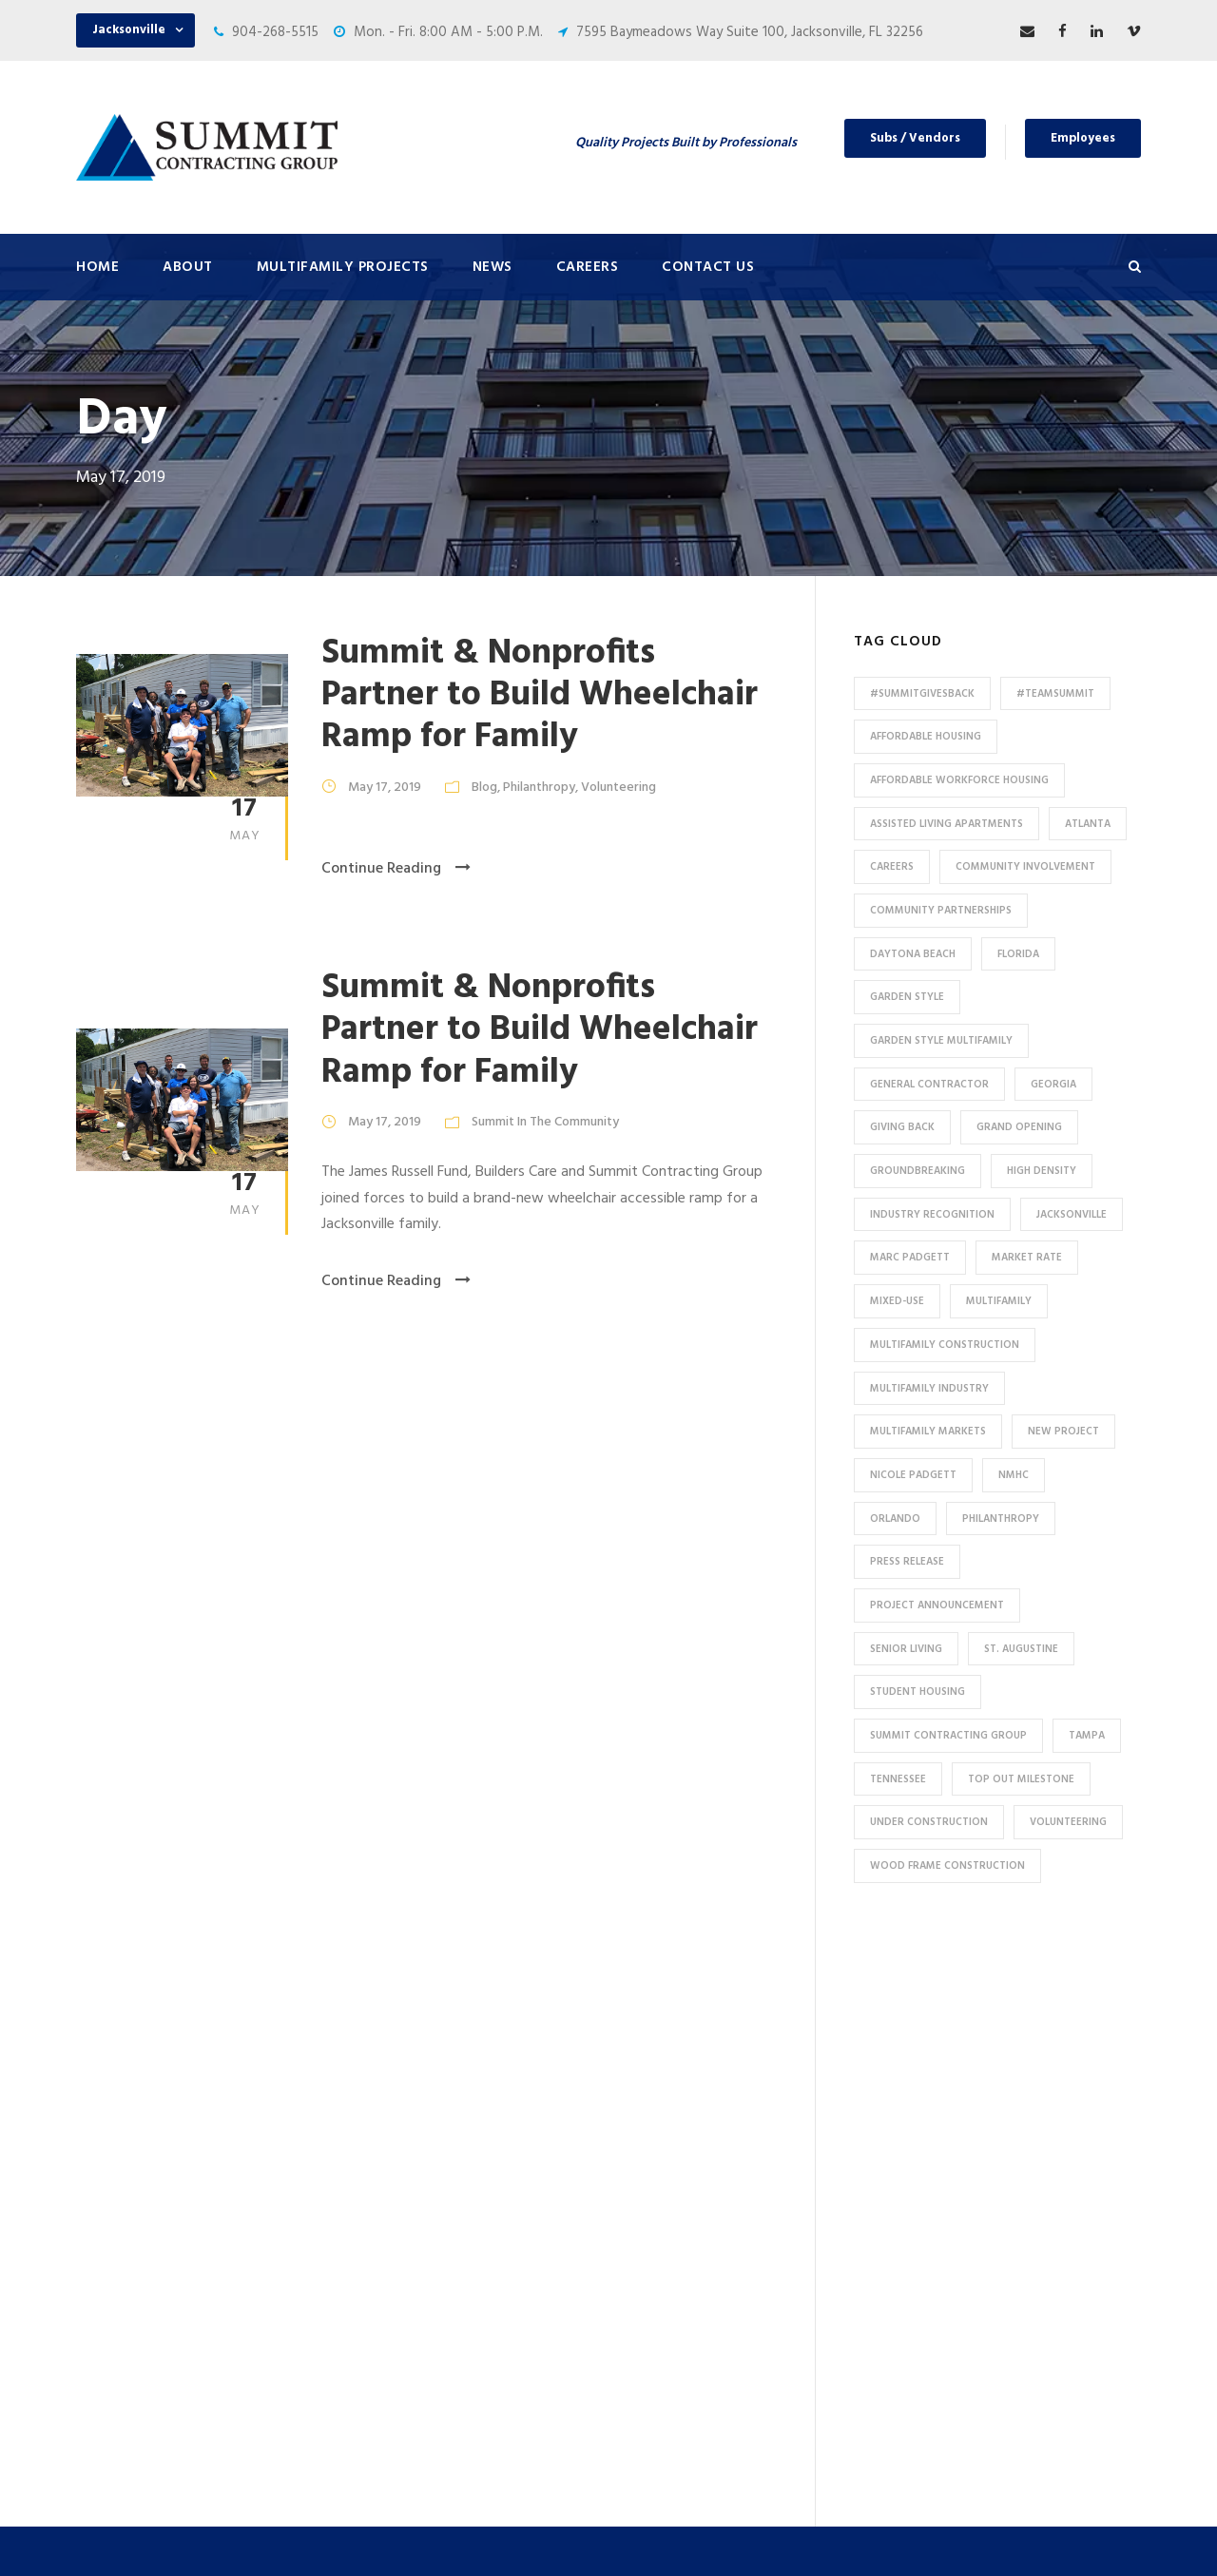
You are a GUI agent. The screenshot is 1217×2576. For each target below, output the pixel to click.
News (492, 267)
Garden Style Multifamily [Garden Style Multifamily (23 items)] (941, 1040)
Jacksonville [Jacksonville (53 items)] (1071, 1214)
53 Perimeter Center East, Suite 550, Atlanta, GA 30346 (1008, 2264)
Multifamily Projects (343, 267)
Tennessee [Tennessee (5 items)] (898, 1779)
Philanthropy (539, 787)
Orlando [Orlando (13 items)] (895, 1519)
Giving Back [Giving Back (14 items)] (902, 1127)
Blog (484, 787)
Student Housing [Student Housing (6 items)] (917, 1692)
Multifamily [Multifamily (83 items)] (999, 1301)
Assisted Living (412, 2224)
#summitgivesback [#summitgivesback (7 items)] (922, 693)
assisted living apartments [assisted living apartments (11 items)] (946, 824)
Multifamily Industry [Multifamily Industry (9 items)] (929, 1388)
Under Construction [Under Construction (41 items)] (929, 1822)
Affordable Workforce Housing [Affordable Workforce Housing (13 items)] (959, 780)
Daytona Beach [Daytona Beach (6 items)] (913, 954)
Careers (587, 267)
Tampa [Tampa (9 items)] (1087, 1735)
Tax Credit (397, 2287)
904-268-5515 (275, 32)
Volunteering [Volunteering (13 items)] (1068, 1822)
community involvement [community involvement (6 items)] (1025, 866)
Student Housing (418, 2412)
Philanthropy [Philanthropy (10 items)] (1000, 1519)
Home (97, 267)
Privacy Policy (776, 2536)
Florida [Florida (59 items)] (1018, 954)
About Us (668, 2020)
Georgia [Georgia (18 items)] (1053, 1084)
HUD (378, 2255)
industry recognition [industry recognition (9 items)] (932, 1214)
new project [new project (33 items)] (1063, 1431)
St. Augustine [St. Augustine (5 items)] (1021, 1649)
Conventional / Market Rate (451, 2098)
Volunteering (618, 787)
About (188, 267)
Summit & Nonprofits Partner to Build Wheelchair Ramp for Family (539, 695)
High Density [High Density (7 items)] (1041, 1171)
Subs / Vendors (915, 138)
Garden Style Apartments (444, 2130)
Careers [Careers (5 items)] (892, 866)
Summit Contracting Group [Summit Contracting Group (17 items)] (948, 1735)
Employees (1083, 138)
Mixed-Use (398, 2318)
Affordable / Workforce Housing (464, 2349)
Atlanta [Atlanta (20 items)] (1088, 824)
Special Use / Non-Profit (439, 2381)
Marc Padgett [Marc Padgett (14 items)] (910, 1257)
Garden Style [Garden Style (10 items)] (907, 997)
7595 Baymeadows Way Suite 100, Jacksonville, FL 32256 (749, 32)
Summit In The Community (545, 1122)
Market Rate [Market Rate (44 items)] (1027, 1257)
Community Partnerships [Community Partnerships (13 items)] (941, 910)
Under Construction (427, 2067)
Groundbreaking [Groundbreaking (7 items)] (917, 1171)
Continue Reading (396, 868)
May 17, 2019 (384, 787)
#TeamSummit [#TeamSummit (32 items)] (1055, 693)
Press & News (681, 2051)
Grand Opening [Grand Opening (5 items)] (1019, 1127)
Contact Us (708, 267)
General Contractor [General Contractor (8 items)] (929, 1084)
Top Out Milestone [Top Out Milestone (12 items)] (1021, 1779)
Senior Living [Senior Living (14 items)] (906, 1649)
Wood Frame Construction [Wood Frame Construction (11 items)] (947, 1865)
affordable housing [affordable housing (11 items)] (925, 736)
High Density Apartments (443, 2161)
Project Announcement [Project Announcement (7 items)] (937, 1605)
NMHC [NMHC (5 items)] (1013, 1475)
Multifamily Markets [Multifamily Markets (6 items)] (928, 1431)
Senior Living (404, 2193)
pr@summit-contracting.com (1029, 2381)
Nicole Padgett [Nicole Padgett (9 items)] (913, 1475)
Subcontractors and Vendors (729, 2114)
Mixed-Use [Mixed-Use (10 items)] (897, 1301)
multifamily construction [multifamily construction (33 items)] (944, 1345)
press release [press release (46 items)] (907, 1561)
